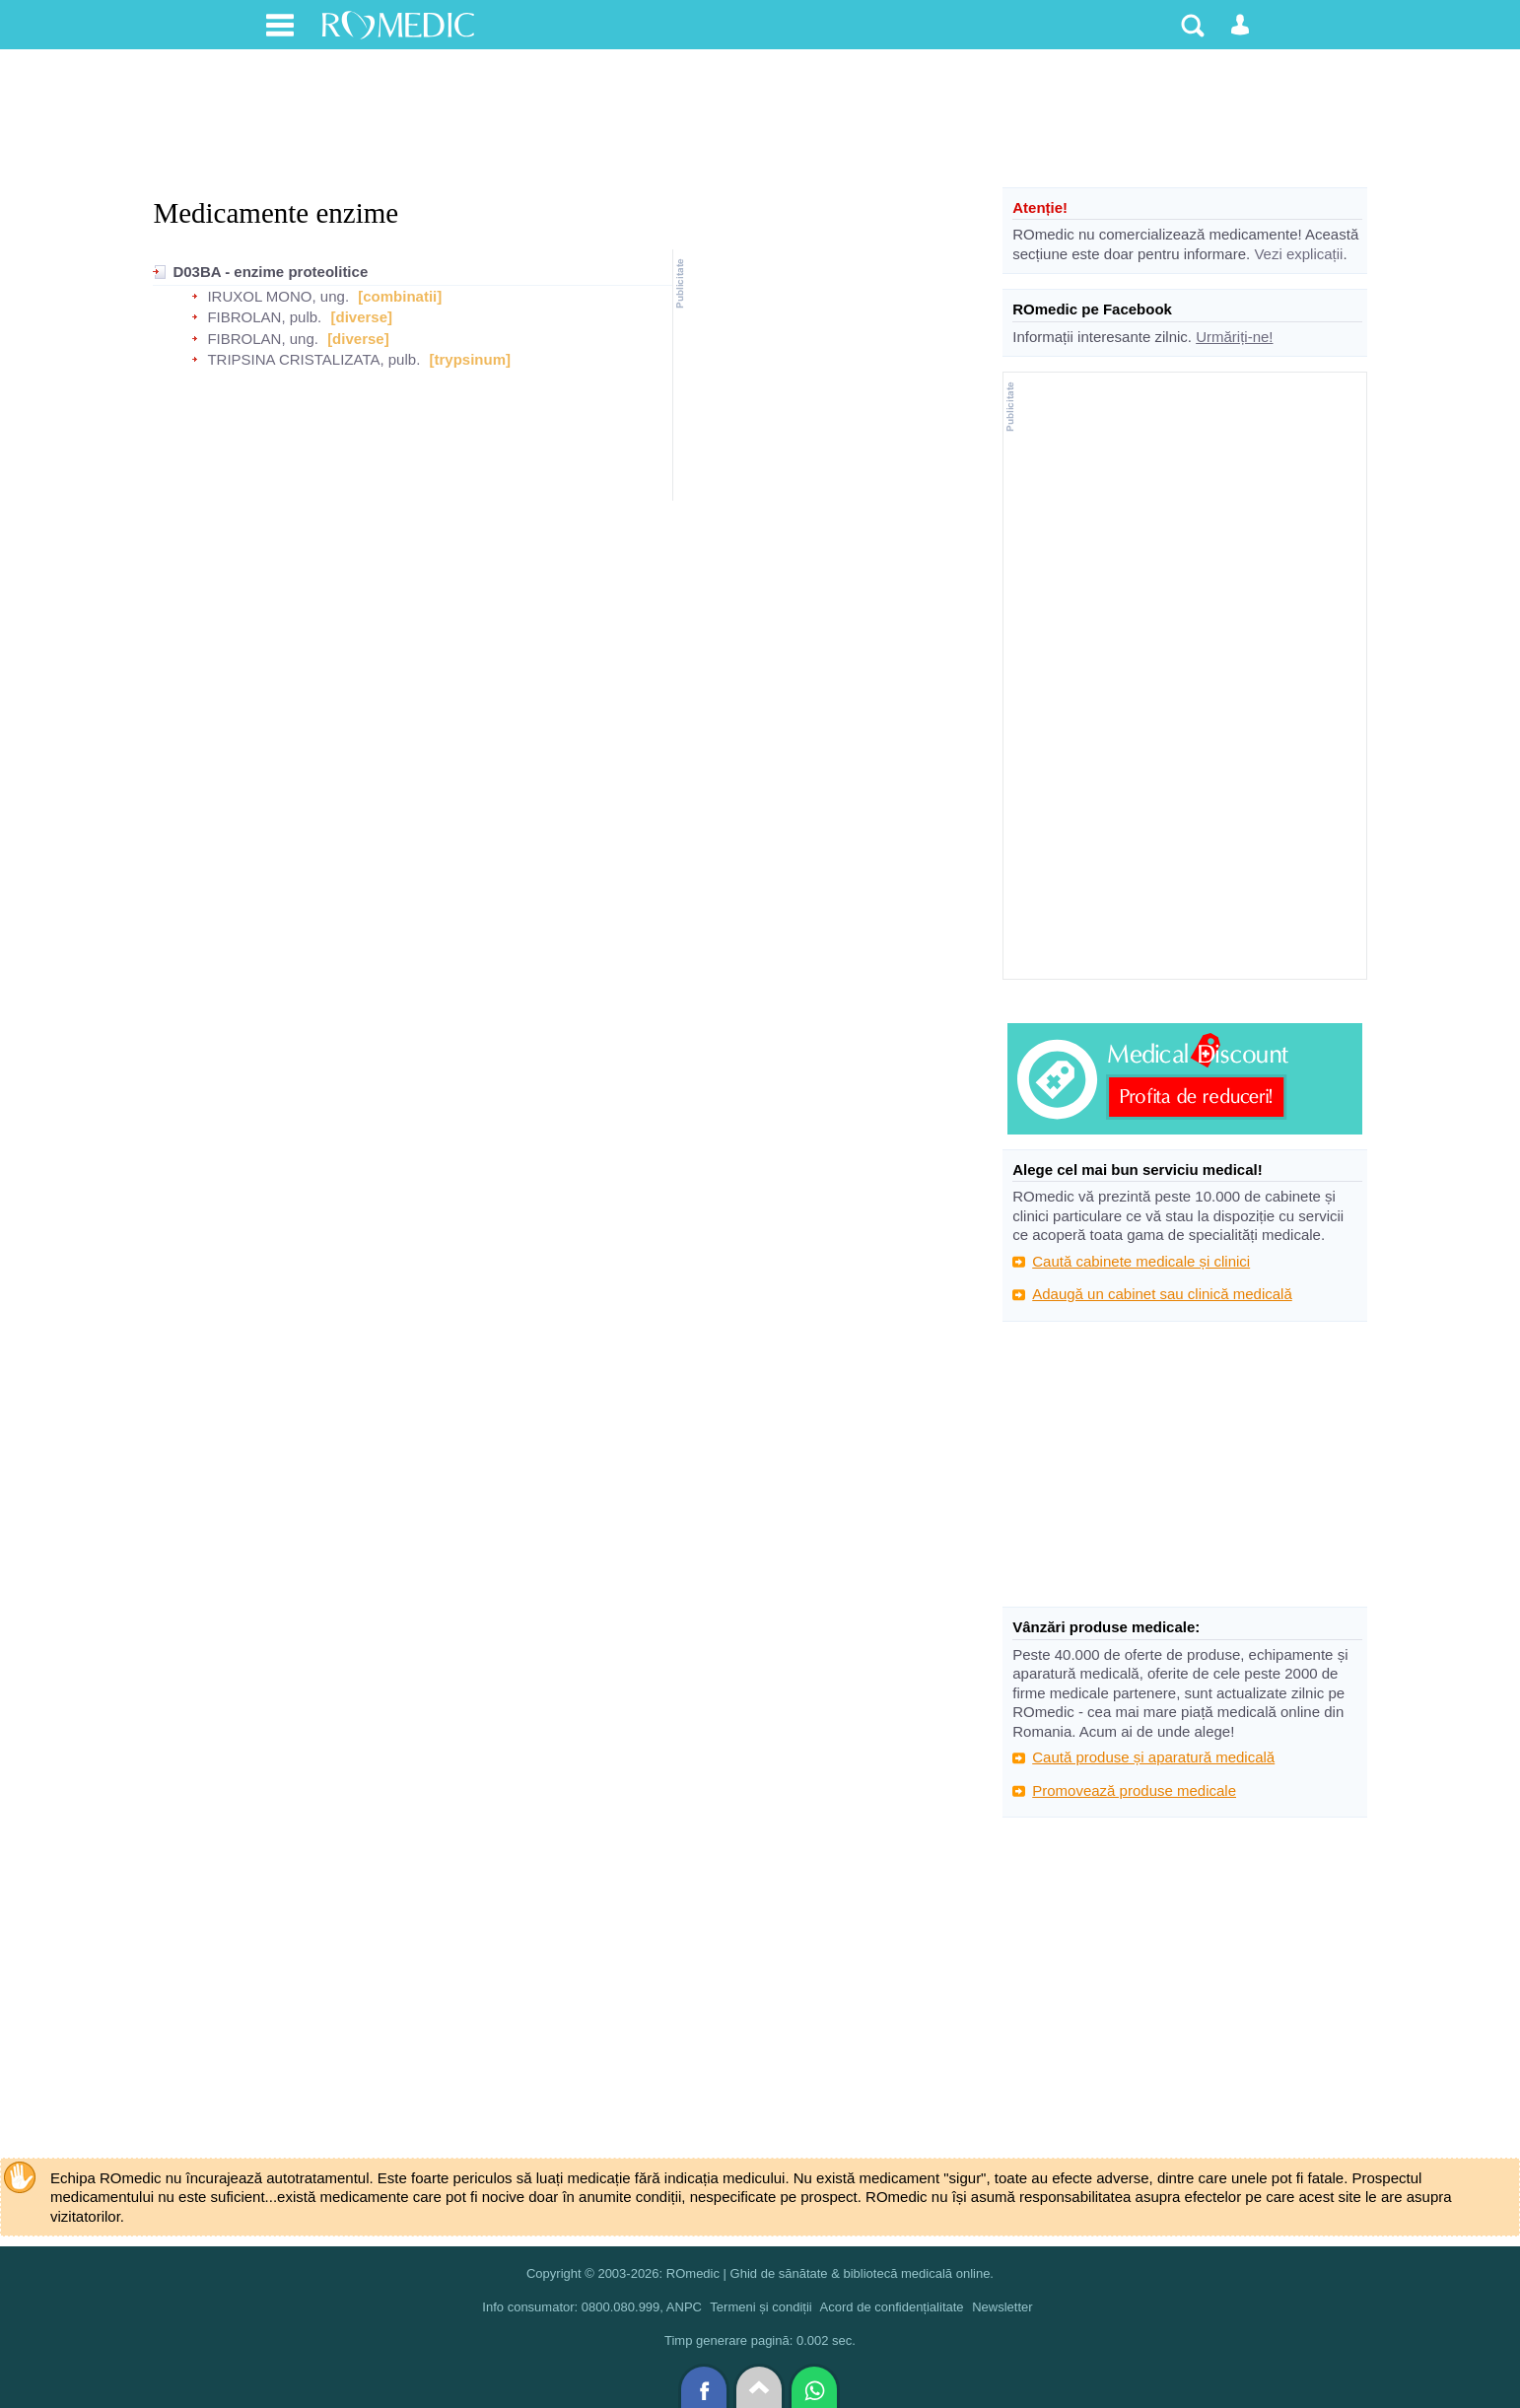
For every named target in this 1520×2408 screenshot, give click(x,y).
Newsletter (1002, 2307)
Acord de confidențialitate (892, 2307)
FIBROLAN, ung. (262, 338)
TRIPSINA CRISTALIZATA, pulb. (313, 359)
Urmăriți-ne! (1234, 336)
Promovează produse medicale (1134, 1790)
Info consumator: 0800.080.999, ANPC (592, 2307)
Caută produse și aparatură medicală (1153, 1757)
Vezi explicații (1298, 253)
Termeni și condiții (760, 2307)
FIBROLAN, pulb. (264, 317)
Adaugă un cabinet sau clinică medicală (1162, 1293)
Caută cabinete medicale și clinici (1141, 1261)
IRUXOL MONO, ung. (278, 296)
